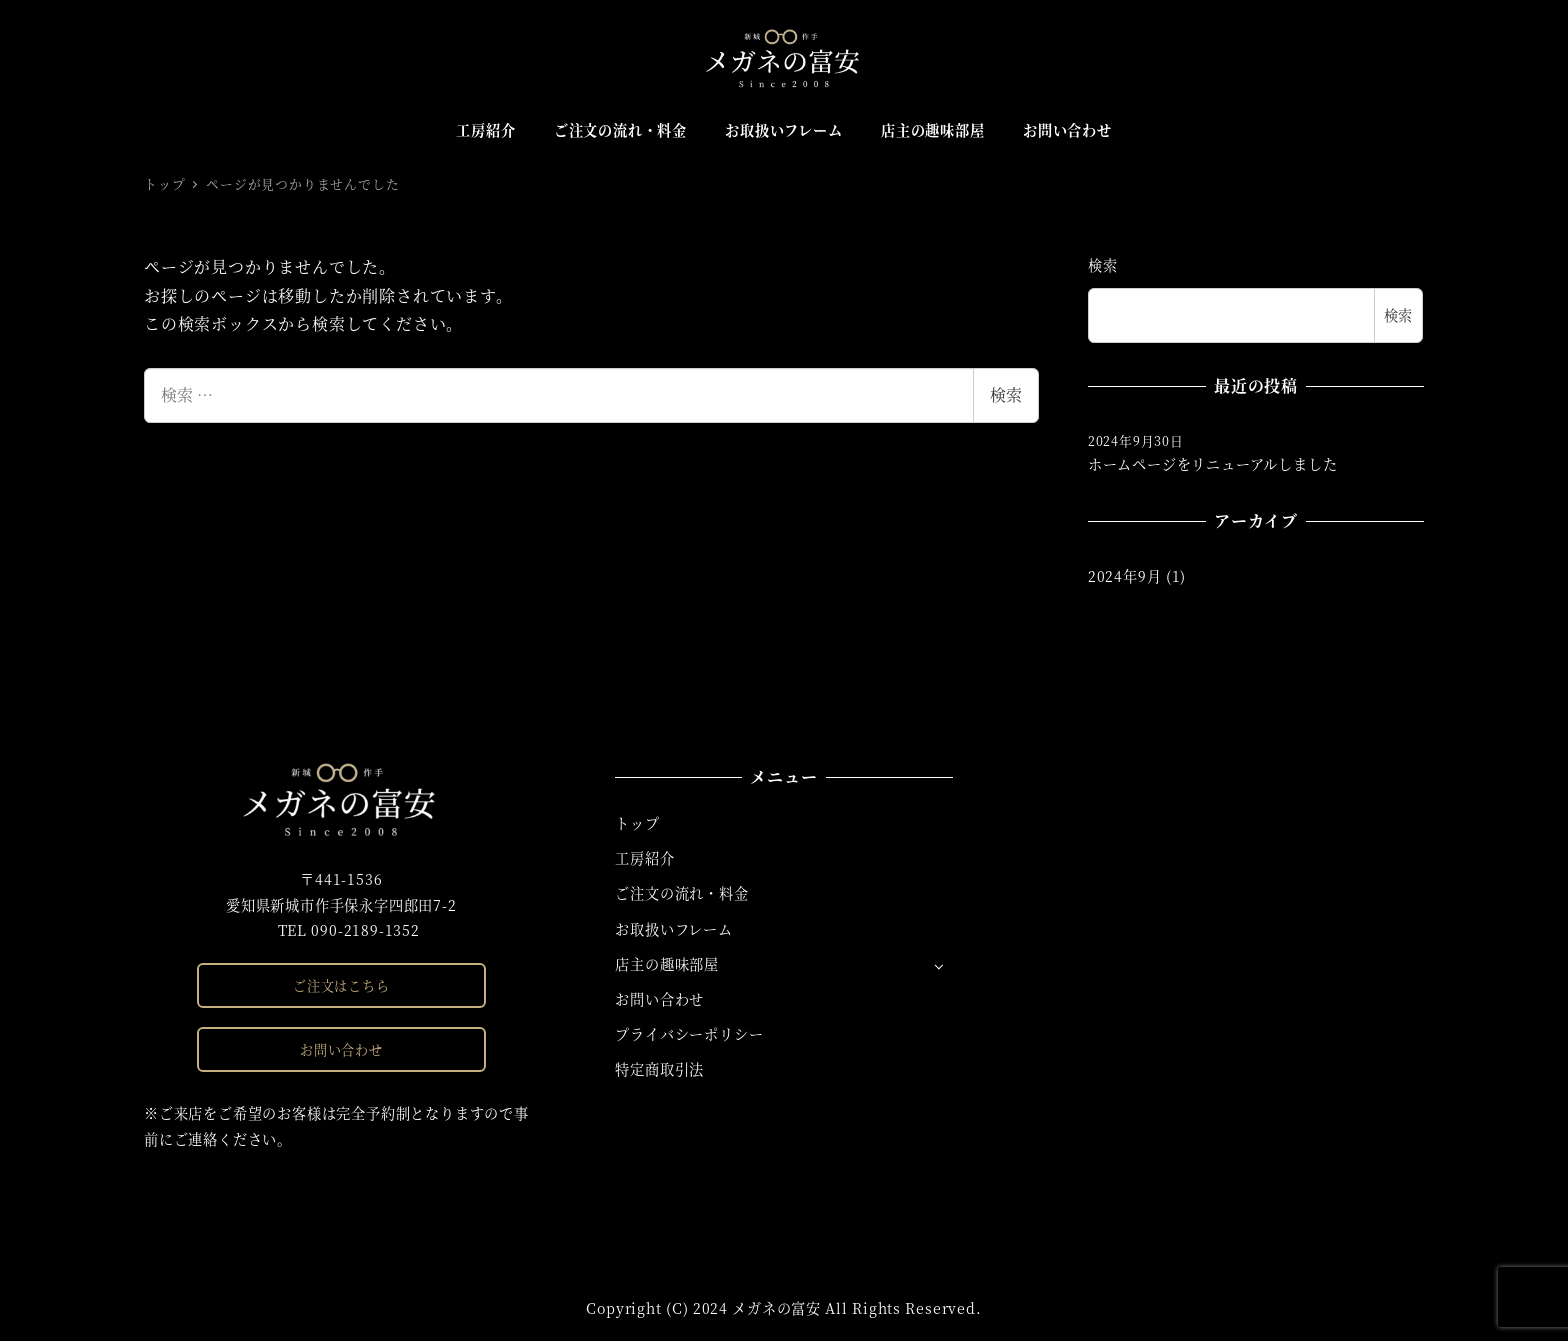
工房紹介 (644, 858)
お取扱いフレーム (673, 929)
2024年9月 (1125, 576)
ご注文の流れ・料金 (681, 893)
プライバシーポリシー (689, 1034)
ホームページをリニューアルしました (1213, 464)
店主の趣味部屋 (667, 964)
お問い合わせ (341, 1049)
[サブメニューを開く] (938, 965)
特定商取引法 (659, 1069)
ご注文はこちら (341, 985)
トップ (637, 823)
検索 (1006, 394)
